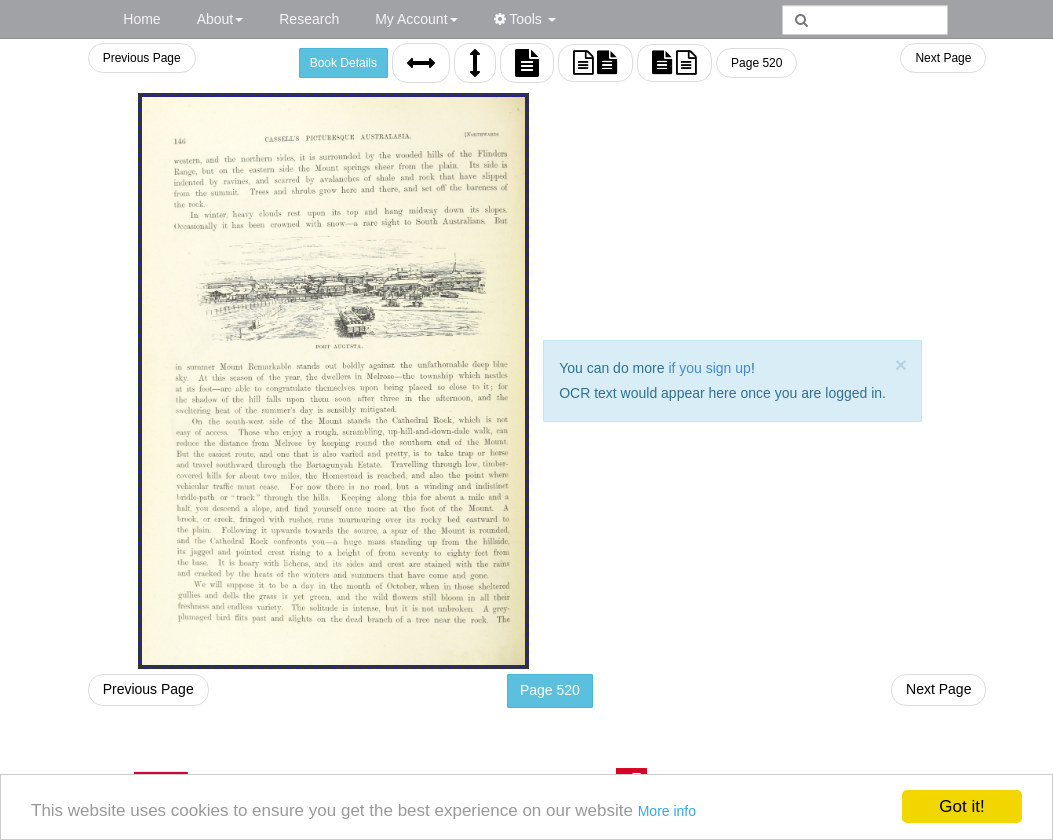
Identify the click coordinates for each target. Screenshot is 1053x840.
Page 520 (756, 63)
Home (141, 19)
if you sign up (709, 368)
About (220, 19)
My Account (416, 19)
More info (667, 811)
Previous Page (142, 58)
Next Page (943, 58)
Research (309, 19)
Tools (525, 19)
